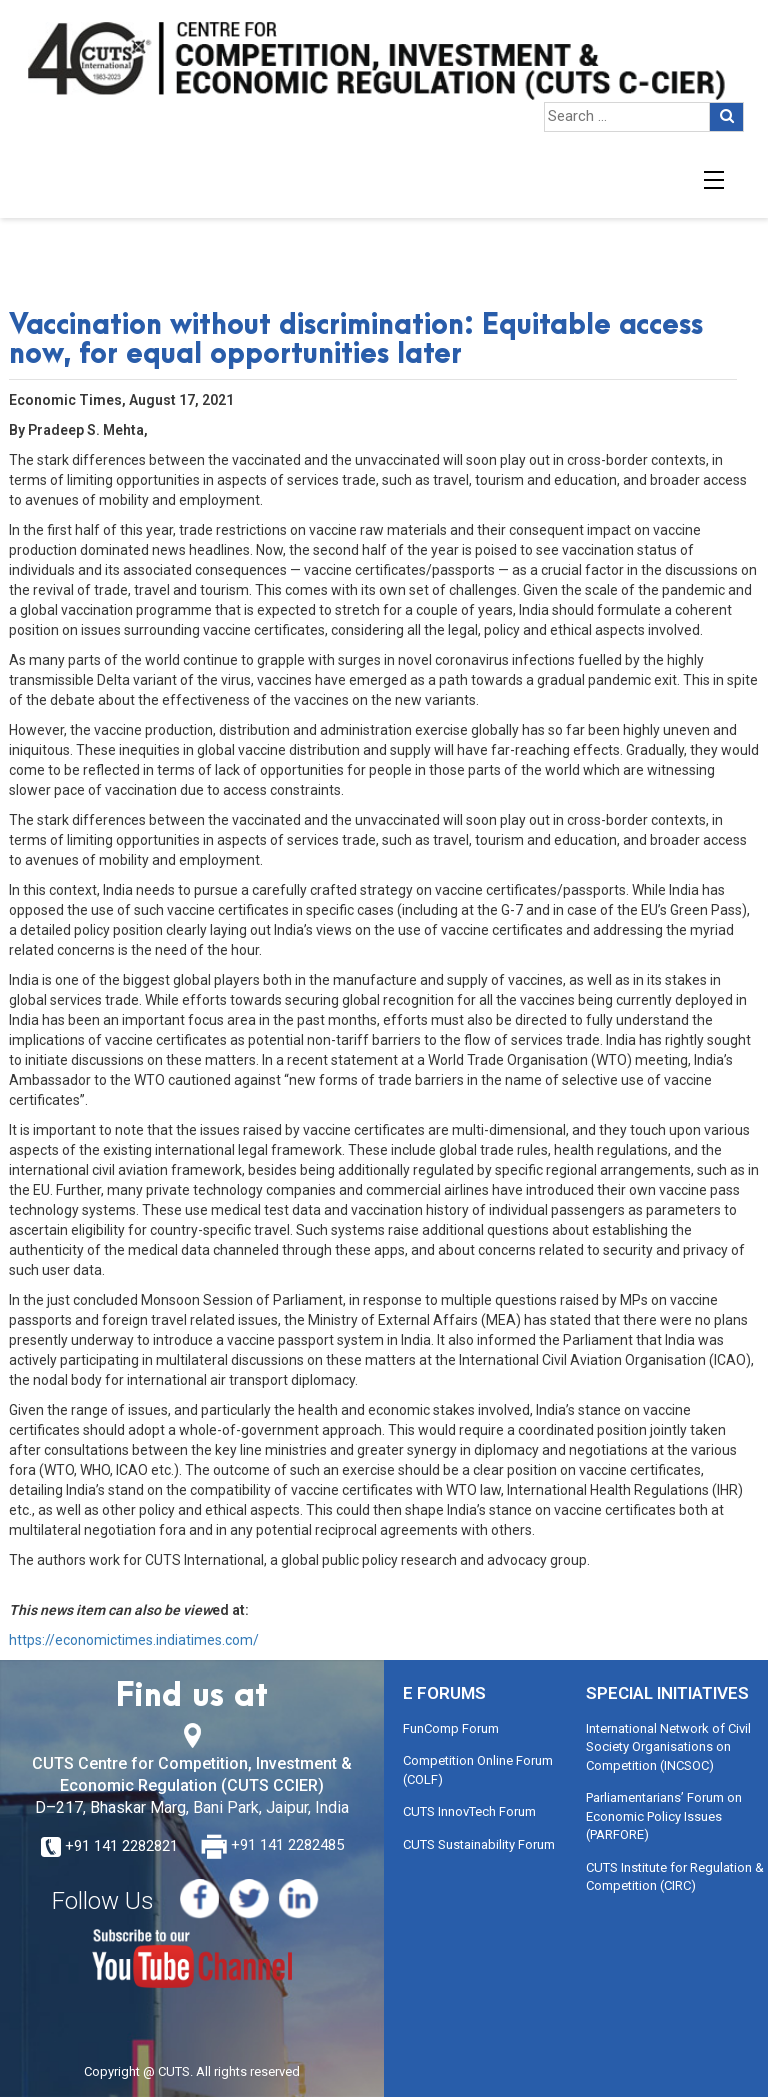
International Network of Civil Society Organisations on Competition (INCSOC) (668, 1747)
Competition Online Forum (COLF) (478, 1770)
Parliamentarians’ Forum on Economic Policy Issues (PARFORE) (664, 1816)
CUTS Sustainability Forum (479, 1844)
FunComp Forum (451, 1728)
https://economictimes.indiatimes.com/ (134, 1640)
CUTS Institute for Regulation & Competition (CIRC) (675, 1877)
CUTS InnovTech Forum (469, 1811)
